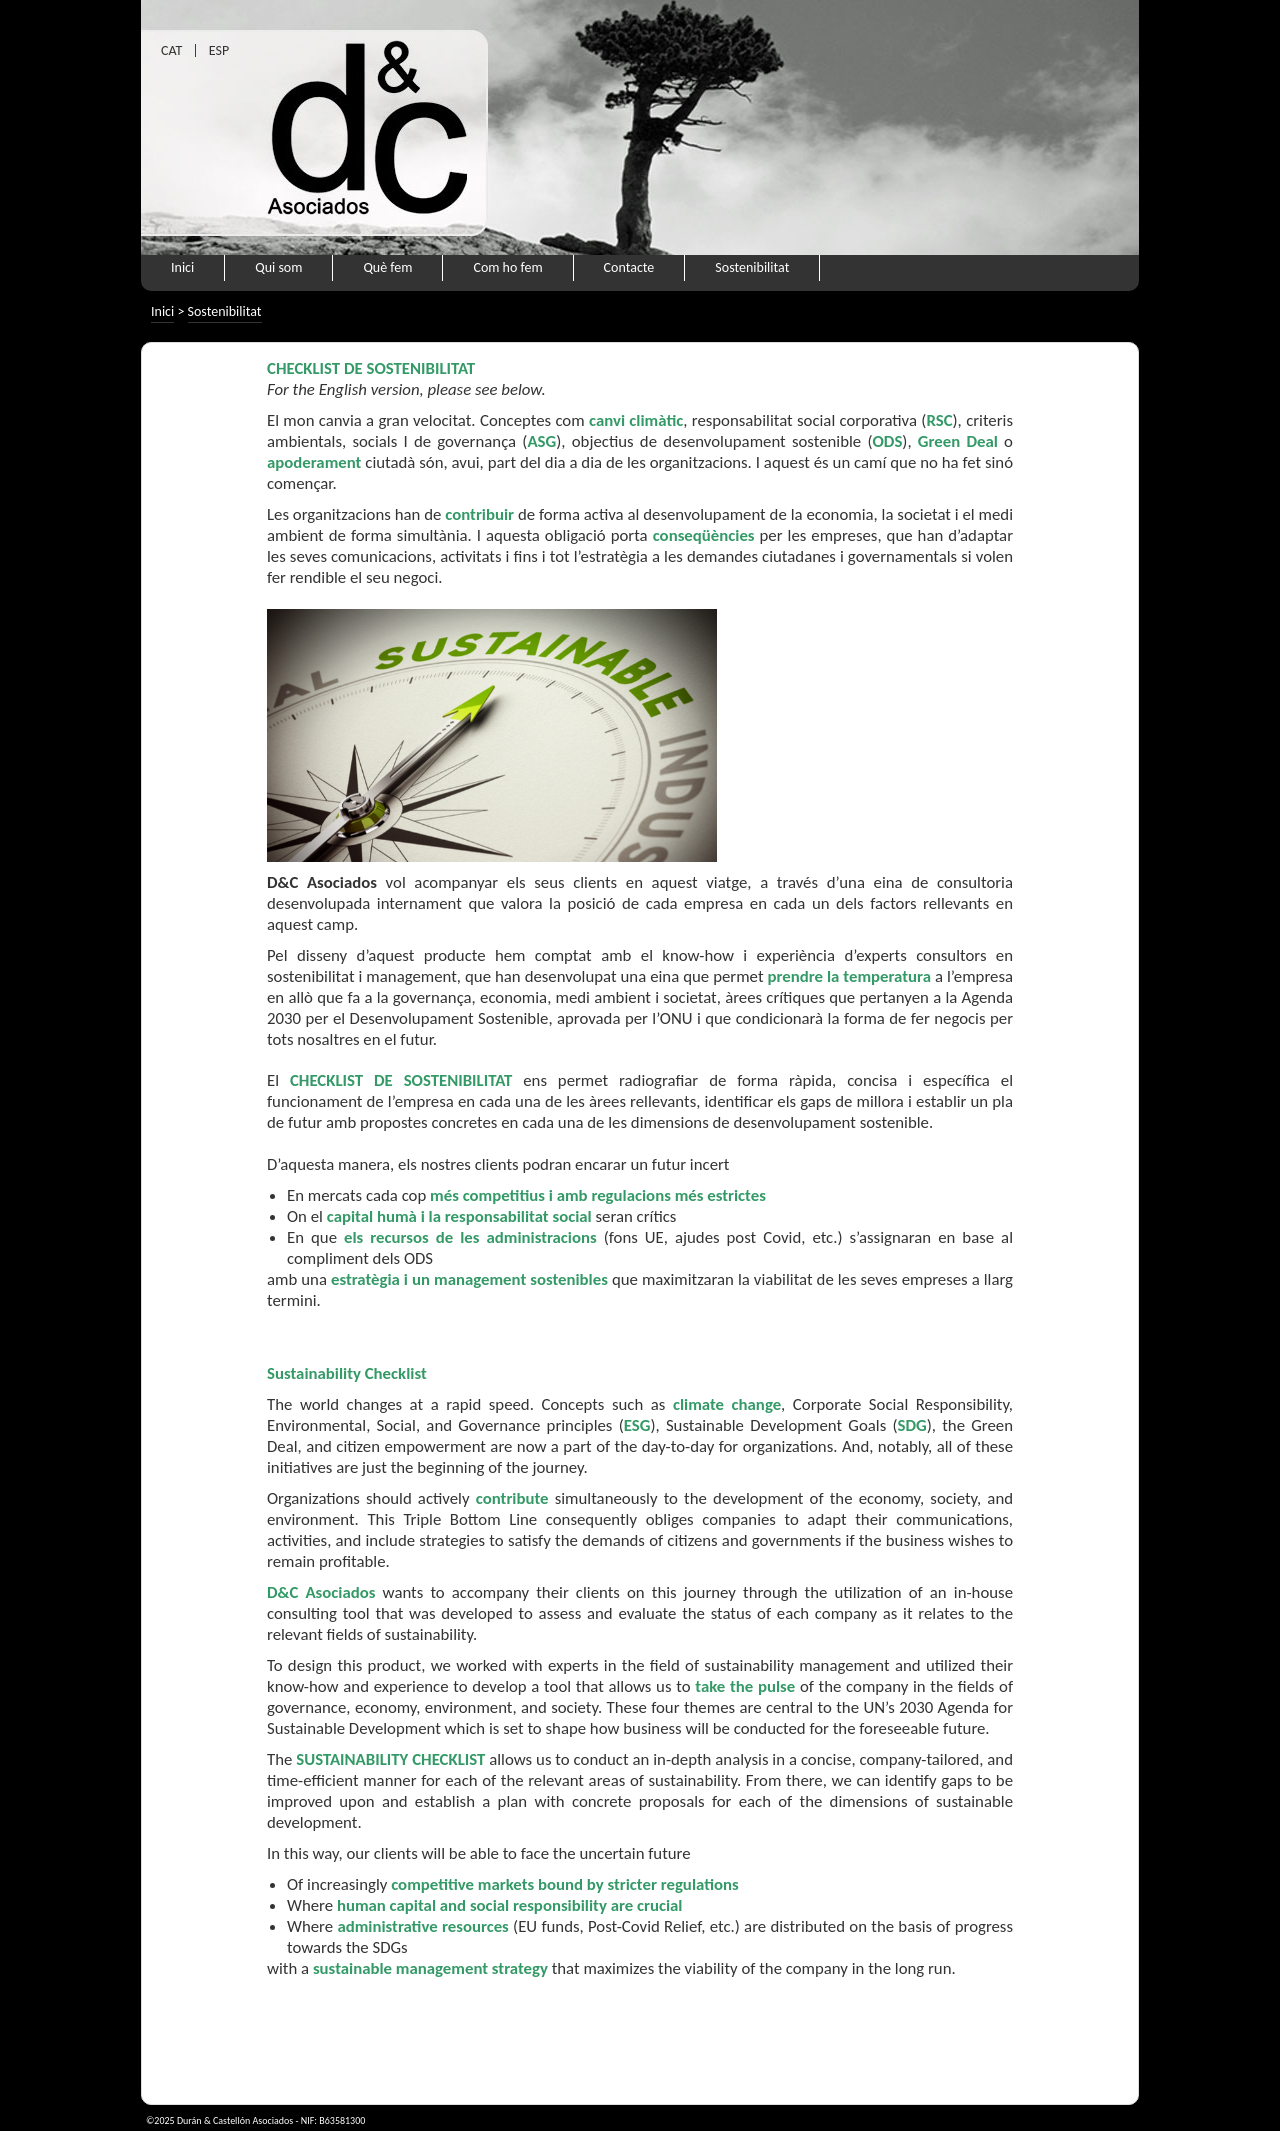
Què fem (387, 267)
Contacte (629, 267)
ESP (219, 50)
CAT (171, 50)
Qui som (278, 267)
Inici (182, 267)
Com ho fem (507, 267)
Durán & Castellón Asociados (235, 2120)
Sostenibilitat (752, 267)
